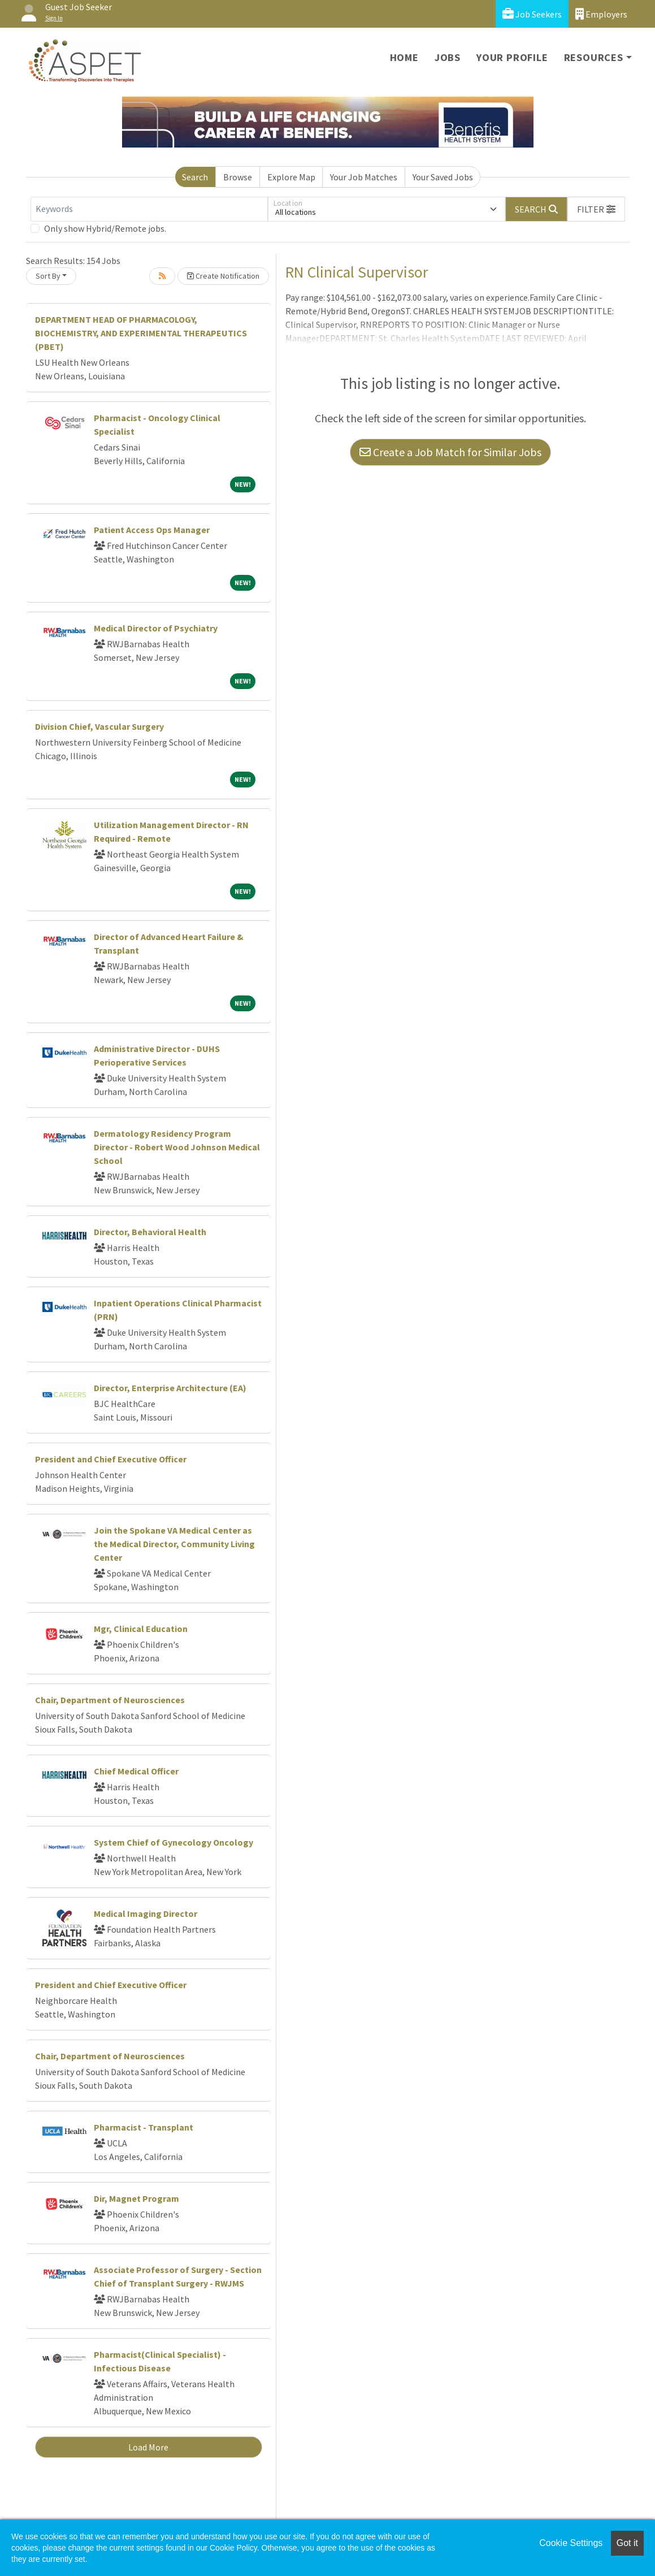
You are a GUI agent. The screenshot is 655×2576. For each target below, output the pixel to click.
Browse (237, 177)
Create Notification (223, 276)
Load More (148, 2447)
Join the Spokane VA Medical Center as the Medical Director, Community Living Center (174, 1544)
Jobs (448, 57)
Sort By (48, 276)
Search (195, 177)
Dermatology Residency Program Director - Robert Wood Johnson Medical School (177, 1147)
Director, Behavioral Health (150, 1231)
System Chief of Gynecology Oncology (173, 1842)
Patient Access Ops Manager (152, 529)
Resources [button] (593, 57)
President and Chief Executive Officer (110, 1459)
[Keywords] (149, 209)
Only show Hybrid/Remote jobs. (105, 228)
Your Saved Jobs (443, 177)
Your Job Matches (363, 177)
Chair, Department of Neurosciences (110, 1699)
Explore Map (291, 177)
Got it (627, 2543)
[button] (596, 209)
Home (404, 57)
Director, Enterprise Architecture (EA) (170, 1387)
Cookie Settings (570, 2543)
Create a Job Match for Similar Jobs (450, 452)
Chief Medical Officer (136, 1771)
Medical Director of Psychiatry (156, 628)
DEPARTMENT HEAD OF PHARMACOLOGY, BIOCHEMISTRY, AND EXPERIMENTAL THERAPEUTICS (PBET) (141, 333)
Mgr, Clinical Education (141, 1628)
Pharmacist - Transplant (143, 2127)
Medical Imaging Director (145, 1913)
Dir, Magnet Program (136, 2198)
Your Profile (512, 57)
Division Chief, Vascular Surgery (99, 726)
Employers (601, 14)
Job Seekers (532, 14)
